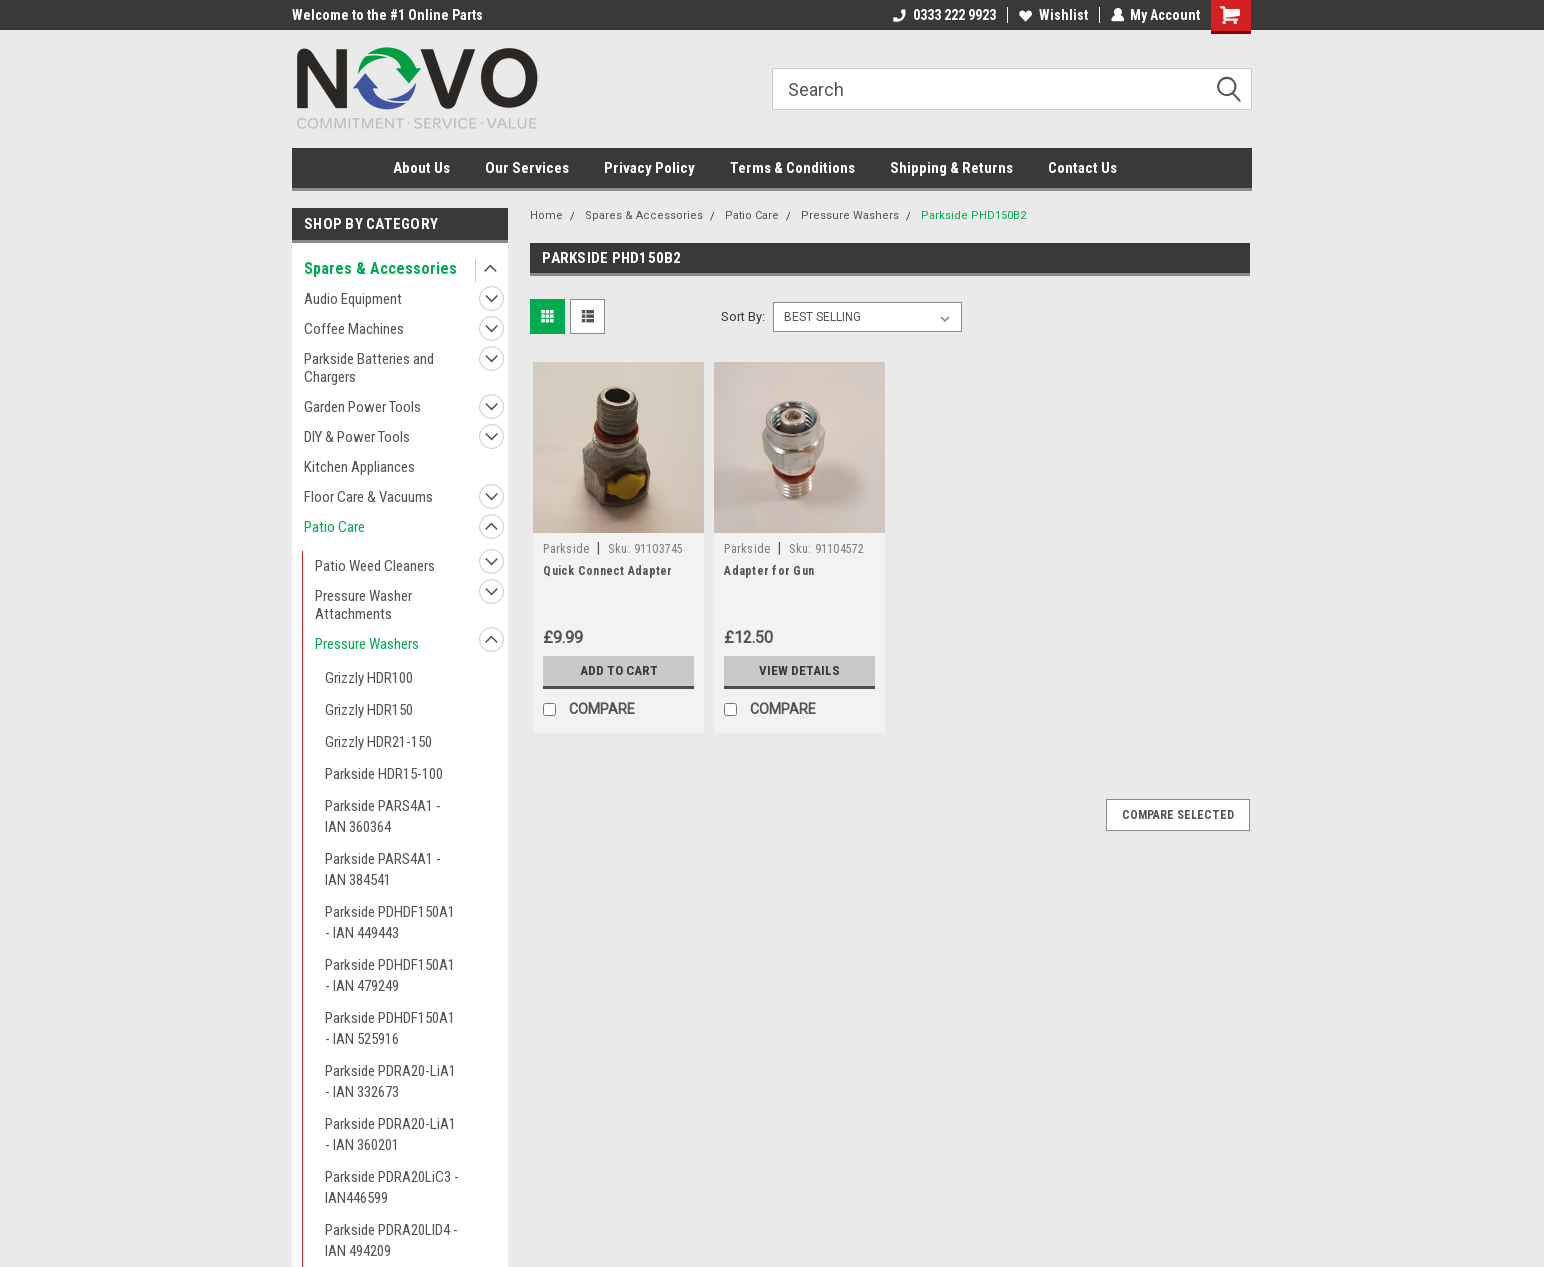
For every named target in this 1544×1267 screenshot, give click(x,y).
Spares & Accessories (380, 268)
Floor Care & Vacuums (368, 497)
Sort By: (743, 316)
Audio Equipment (353, 299)
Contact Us (1082, 168)
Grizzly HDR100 (369, 678)
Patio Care (334, 527)
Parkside (566, 549)
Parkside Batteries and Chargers (369, 368)
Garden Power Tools (362, 407)
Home (546, 215)
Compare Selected (1178, 815)
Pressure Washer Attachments (363, 605)
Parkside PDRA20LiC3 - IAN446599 (392, 1187)
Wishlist (1052, 15)
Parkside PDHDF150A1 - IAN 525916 (390, 1028)
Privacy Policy (649, 168)
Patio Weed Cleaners (375, 566)
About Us (421, 168)
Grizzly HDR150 (369, 710)
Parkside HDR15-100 (384, 774)
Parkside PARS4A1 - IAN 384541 (383, 869)
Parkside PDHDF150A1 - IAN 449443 (390, 922)
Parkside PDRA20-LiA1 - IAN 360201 (390, 1134)
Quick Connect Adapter (607, 571)
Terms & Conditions (792, 168)
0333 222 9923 (943, 15)
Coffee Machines (354, 329)
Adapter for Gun (769, 571)
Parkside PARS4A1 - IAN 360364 (383, 816)
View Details (800, 671)
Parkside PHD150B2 (973, 215)
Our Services (527, 168)
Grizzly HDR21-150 (378, 742)
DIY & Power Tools (357, 437)
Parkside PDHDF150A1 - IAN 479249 (390, 975)
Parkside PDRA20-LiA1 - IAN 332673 (390, 1081)
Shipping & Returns (951, 168)
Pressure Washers (367, 644)
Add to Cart (618, 671)
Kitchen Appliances (359, 467)
